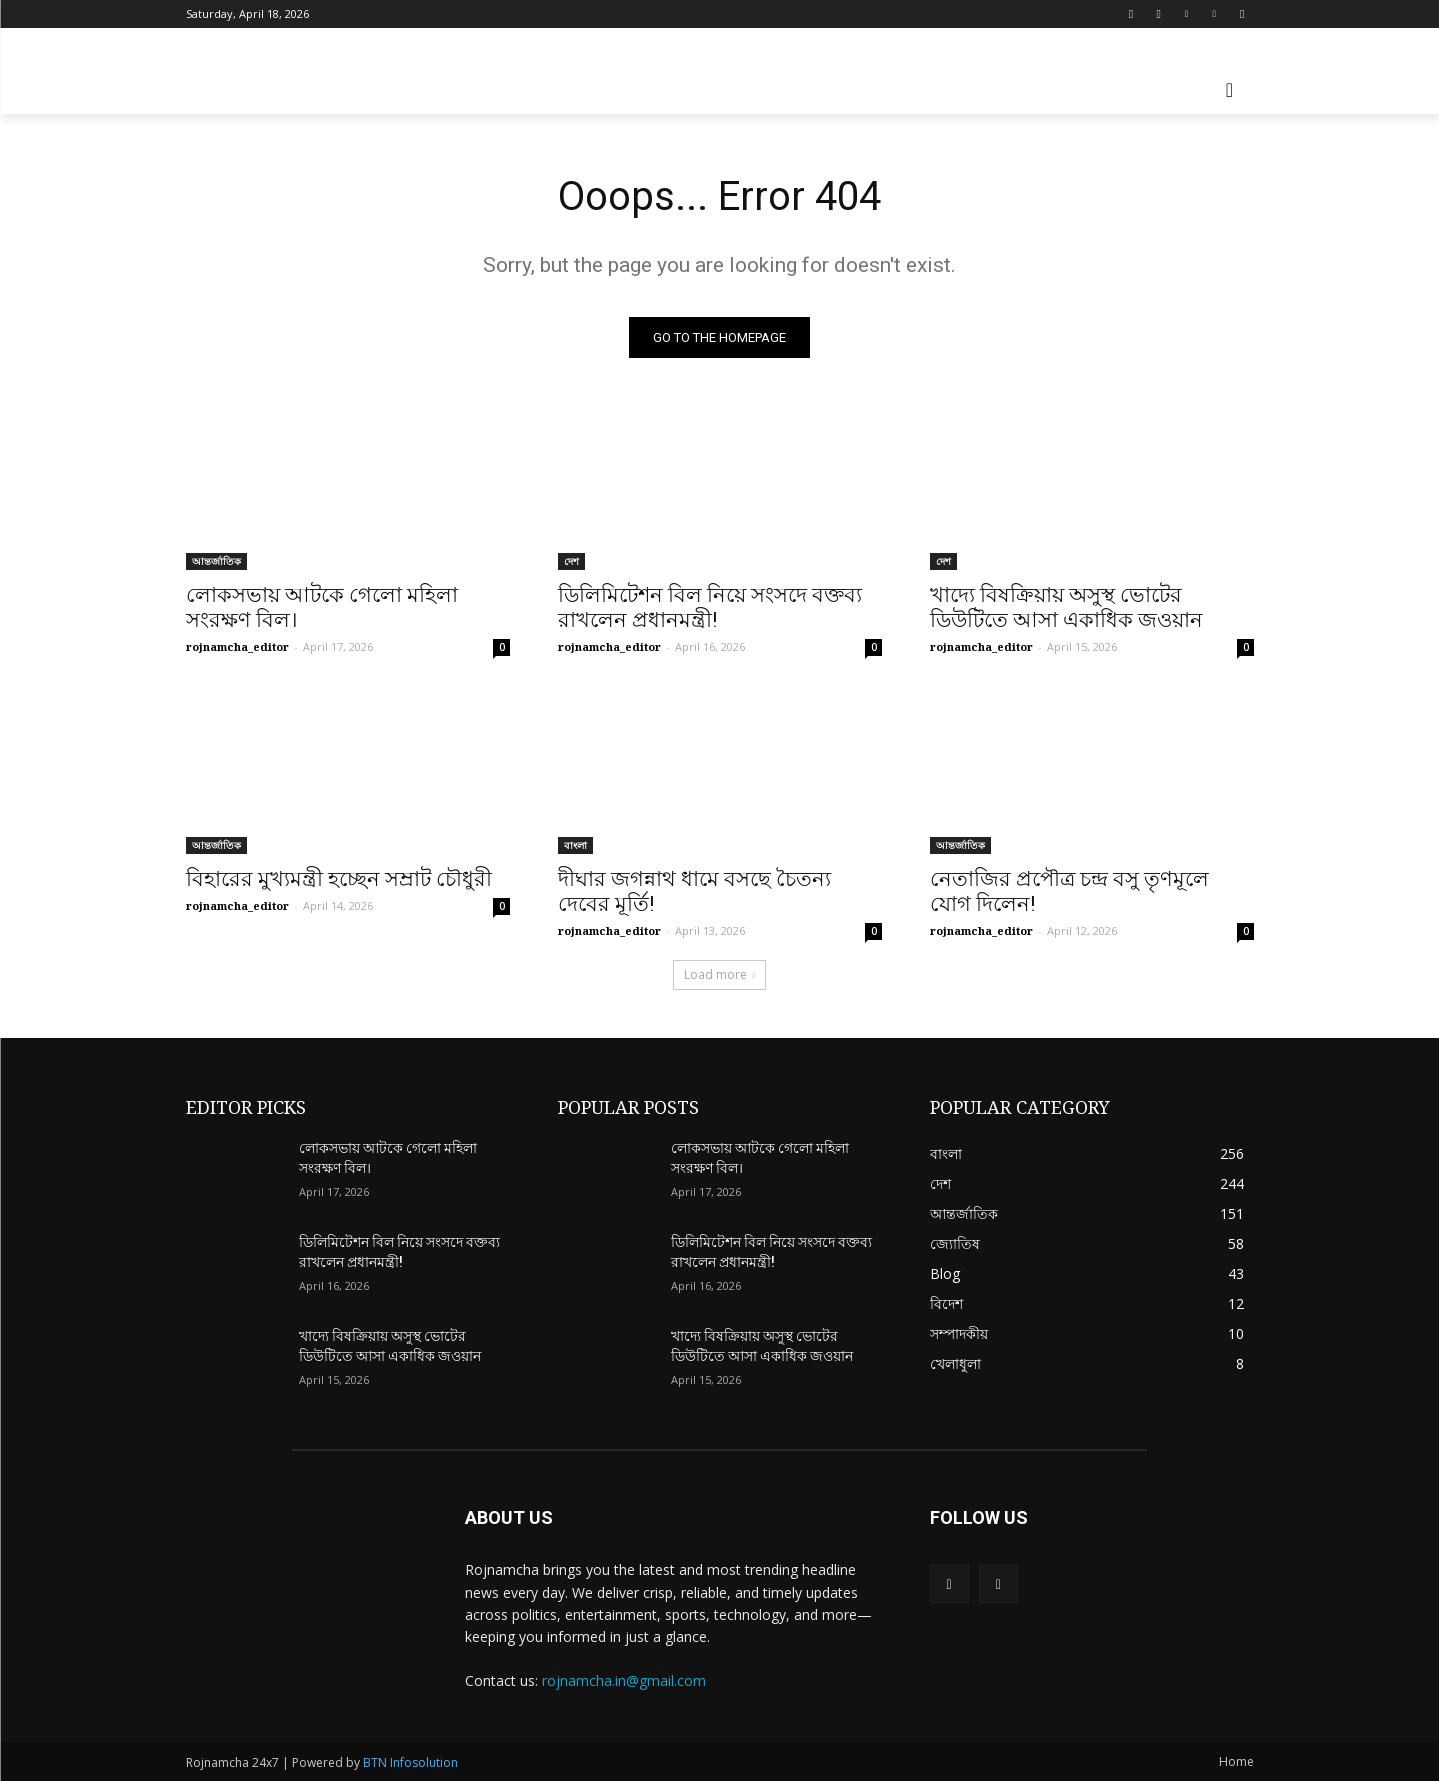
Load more (720, 974)
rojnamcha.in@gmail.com (624, 1680)
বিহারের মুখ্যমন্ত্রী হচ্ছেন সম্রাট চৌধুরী (339, 879)
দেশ (571, 561)
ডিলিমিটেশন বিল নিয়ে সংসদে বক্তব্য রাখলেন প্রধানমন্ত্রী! (710, 607)
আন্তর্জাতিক (216, 561)
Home (1236, 1761)
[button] (1230, 90)
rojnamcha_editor (237, 646)
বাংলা (575, 845)
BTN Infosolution (410, 1762)
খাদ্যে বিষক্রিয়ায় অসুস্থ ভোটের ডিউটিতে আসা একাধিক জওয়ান (1066, 607)
